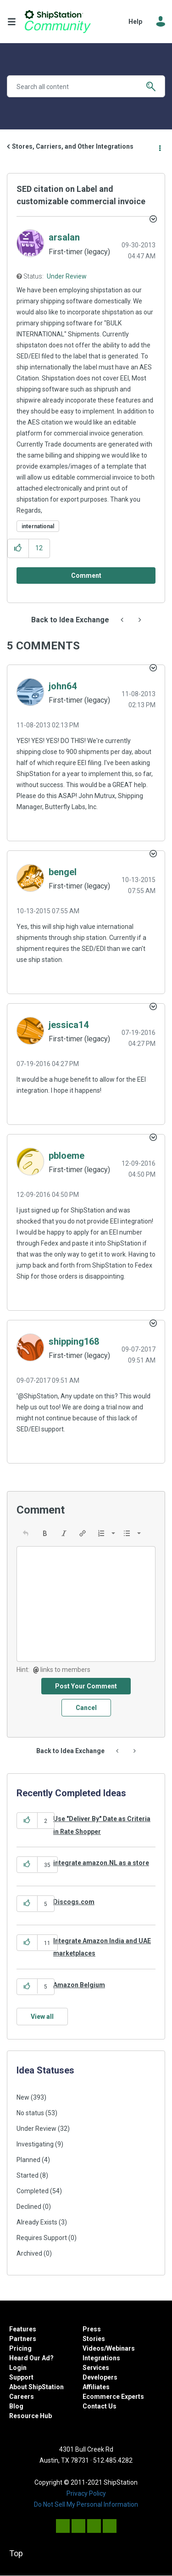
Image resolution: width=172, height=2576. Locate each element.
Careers (21, 2396)
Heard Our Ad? (31, 2358)
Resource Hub (30, 2416)
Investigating (35, 2144)
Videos (93, 2348)
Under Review (67, 276)
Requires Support (42, 2237)
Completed (33, 2191)
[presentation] (26, 1533)
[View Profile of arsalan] (64, 237)
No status (30, 2113)
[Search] (86, 86)
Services (96, 2367)
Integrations (101, 2358)
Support (21, 2377)
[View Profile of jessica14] (69, 1024)
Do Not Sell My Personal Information (86, 2504)
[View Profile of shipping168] (74, 1341)
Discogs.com (73, 1901)
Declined (29, 2206)
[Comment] (86, 575)
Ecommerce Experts (113, 2396)
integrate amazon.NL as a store (101, 1862)
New (23, 2097)
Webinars (120, 2348)
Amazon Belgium (79, 1985)
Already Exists (37, 2222)
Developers (100, 2377)
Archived (29, 2253)
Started (28, 2175)
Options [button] (159, 147)
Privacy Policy (86, 2493)
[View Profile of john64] (63, 686)
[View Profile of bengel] (63, 871)
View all (42, 2016)
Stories (94, 2338)
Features (22, 2329)
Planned (28, 2159)
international (38, 526)
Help (135, 21)
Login (18, 2367)
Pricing (20, 2348)
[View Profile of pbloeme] (66, 1155)
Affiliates (96, 2387)
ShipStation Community (57, 21)
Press (92, 2329)
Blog (16, 2406)
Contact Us (100, 2406)
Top (16, 2553)
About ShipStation (36, 2387)
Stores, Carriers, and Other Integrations (72, 146)
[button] (18, 548)
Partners (22, 2338)
